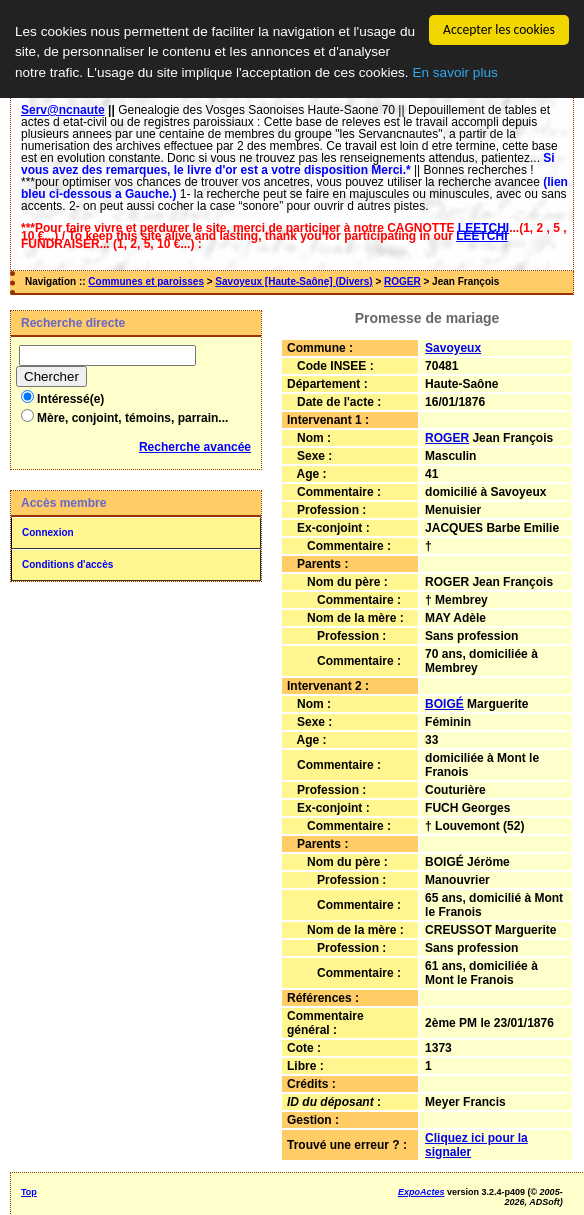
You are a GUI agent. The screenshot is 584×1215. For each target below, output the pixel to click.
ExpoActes (421, 1192)
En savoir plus (454, 72)
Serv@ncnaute (63, 110)
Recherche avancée (195, 447)
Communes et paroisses (146, 281)
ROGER (402, 281)
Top (29, 1192)
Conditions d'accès (67, 564)
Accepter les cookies (499, 29)
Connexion (48, 532)
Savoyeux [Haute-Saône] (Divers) (293, 281)
